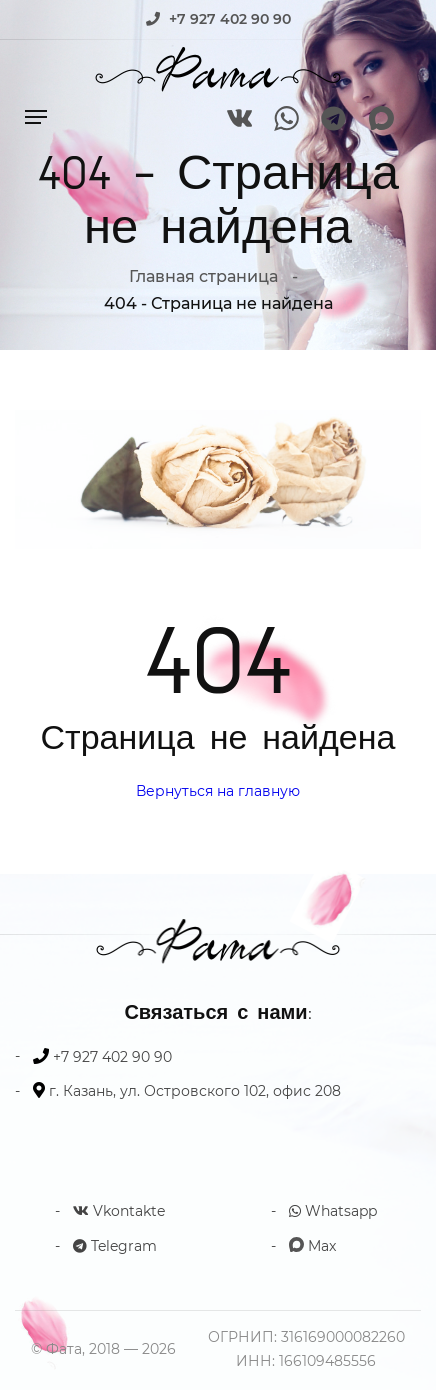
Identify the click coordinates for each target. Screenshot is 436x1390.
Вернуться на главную (218, 791)
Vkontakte (119, 1211)
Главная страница (203, 276)
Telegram (115, 1246)
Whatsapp (333, 1211)
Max (312, 1246)
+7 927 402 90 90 (230, 19)
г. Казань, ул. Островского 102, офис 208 (195, 1091)
